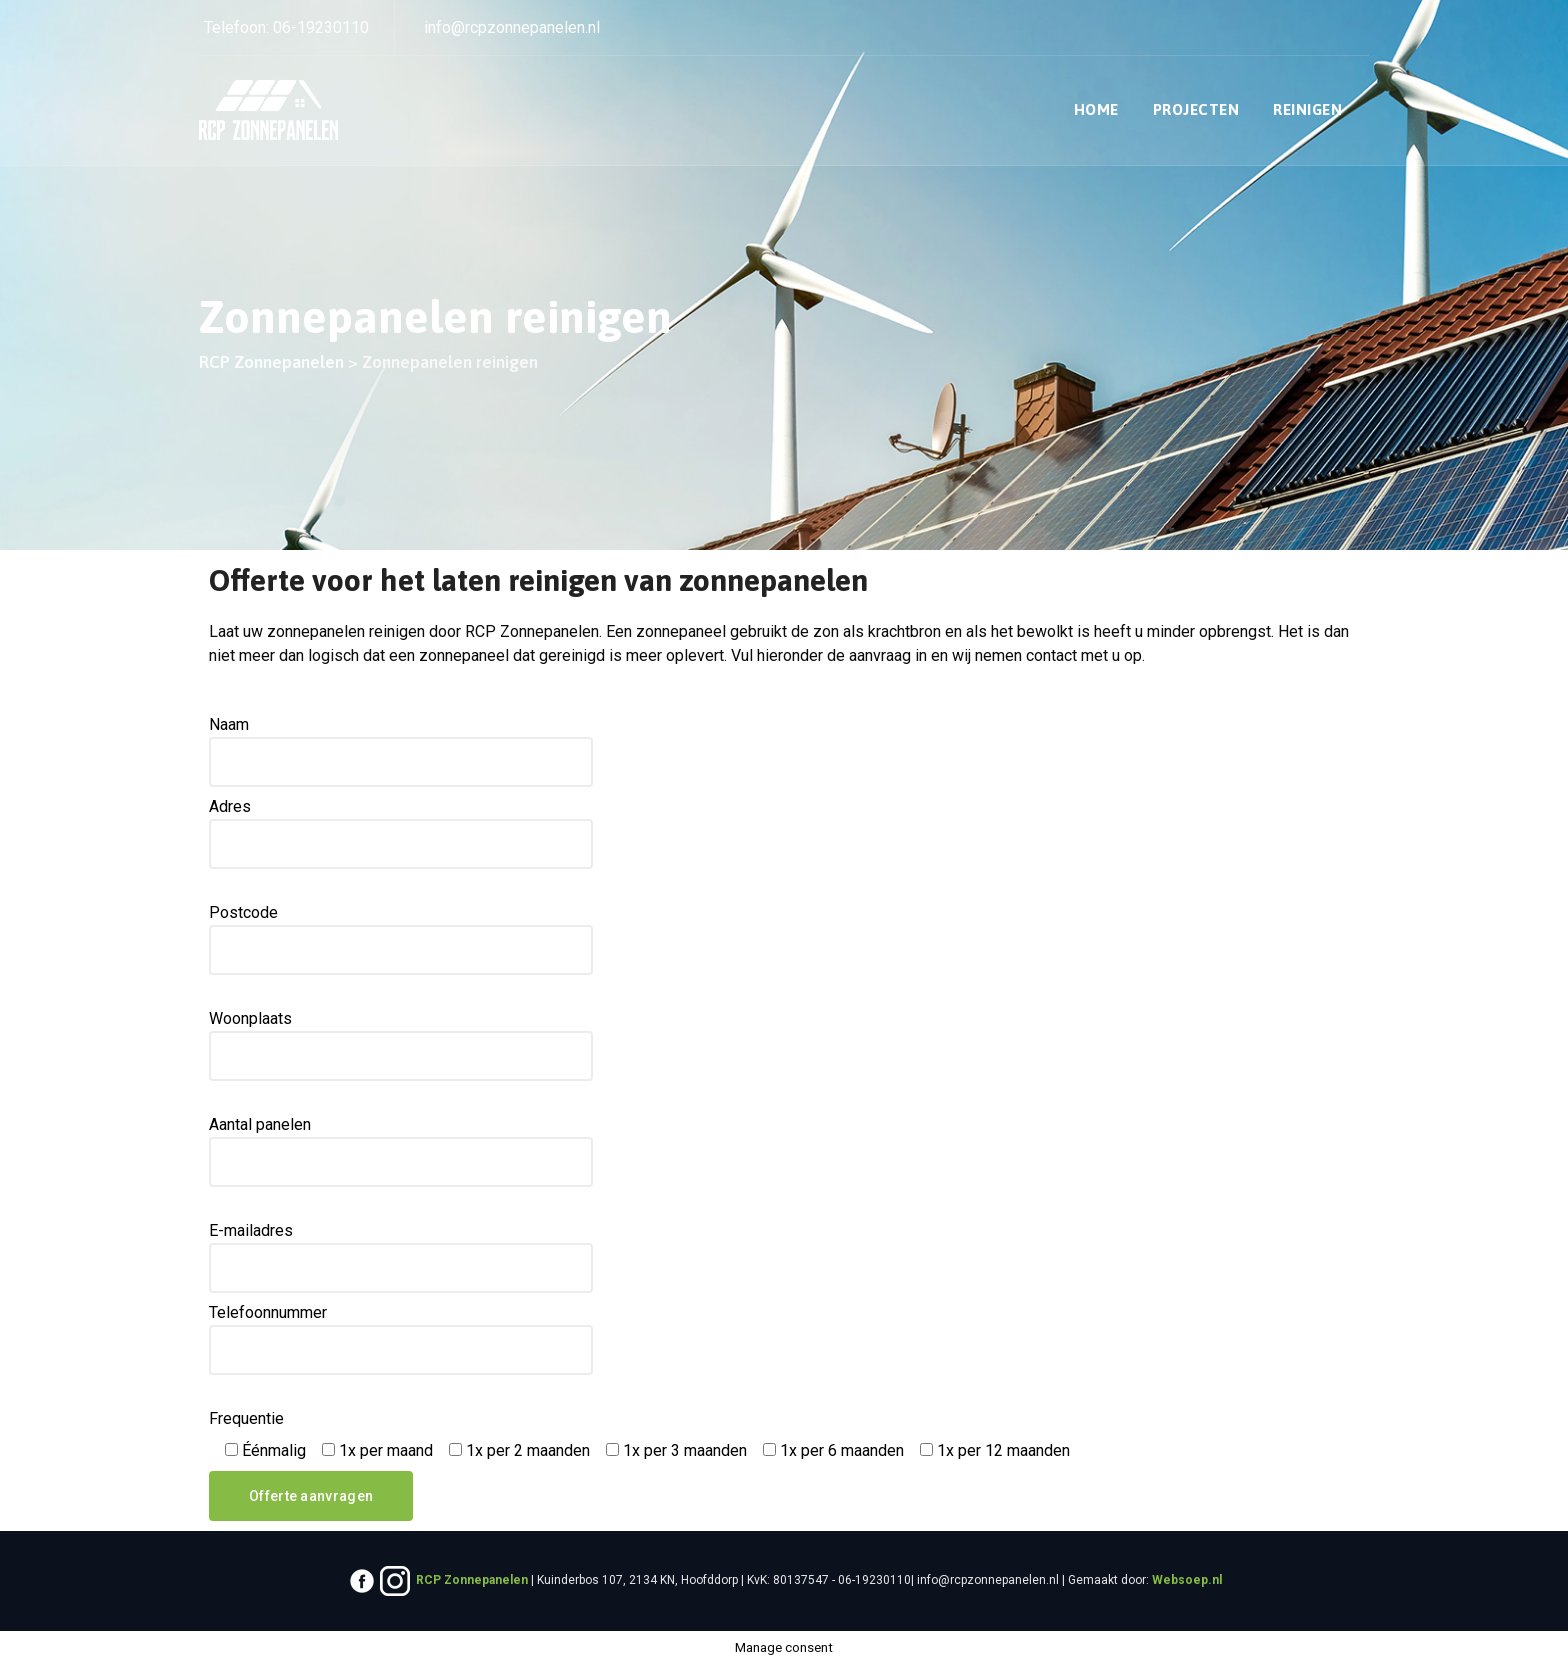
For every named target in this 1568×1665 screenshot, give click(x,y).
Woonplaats (401, 1045)
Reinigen (1307, 109)
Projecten (1196, 109)
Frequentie (246, 1418)
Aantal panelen (401, 1151)
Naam (401, 751)
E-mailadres (401, 1257)
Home (1096, 109)
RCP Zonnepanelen (472, 1580)
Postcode (401, 939)
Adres (401, 833)
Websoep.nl (1187, 1580)
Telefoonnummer (401, 1339)
